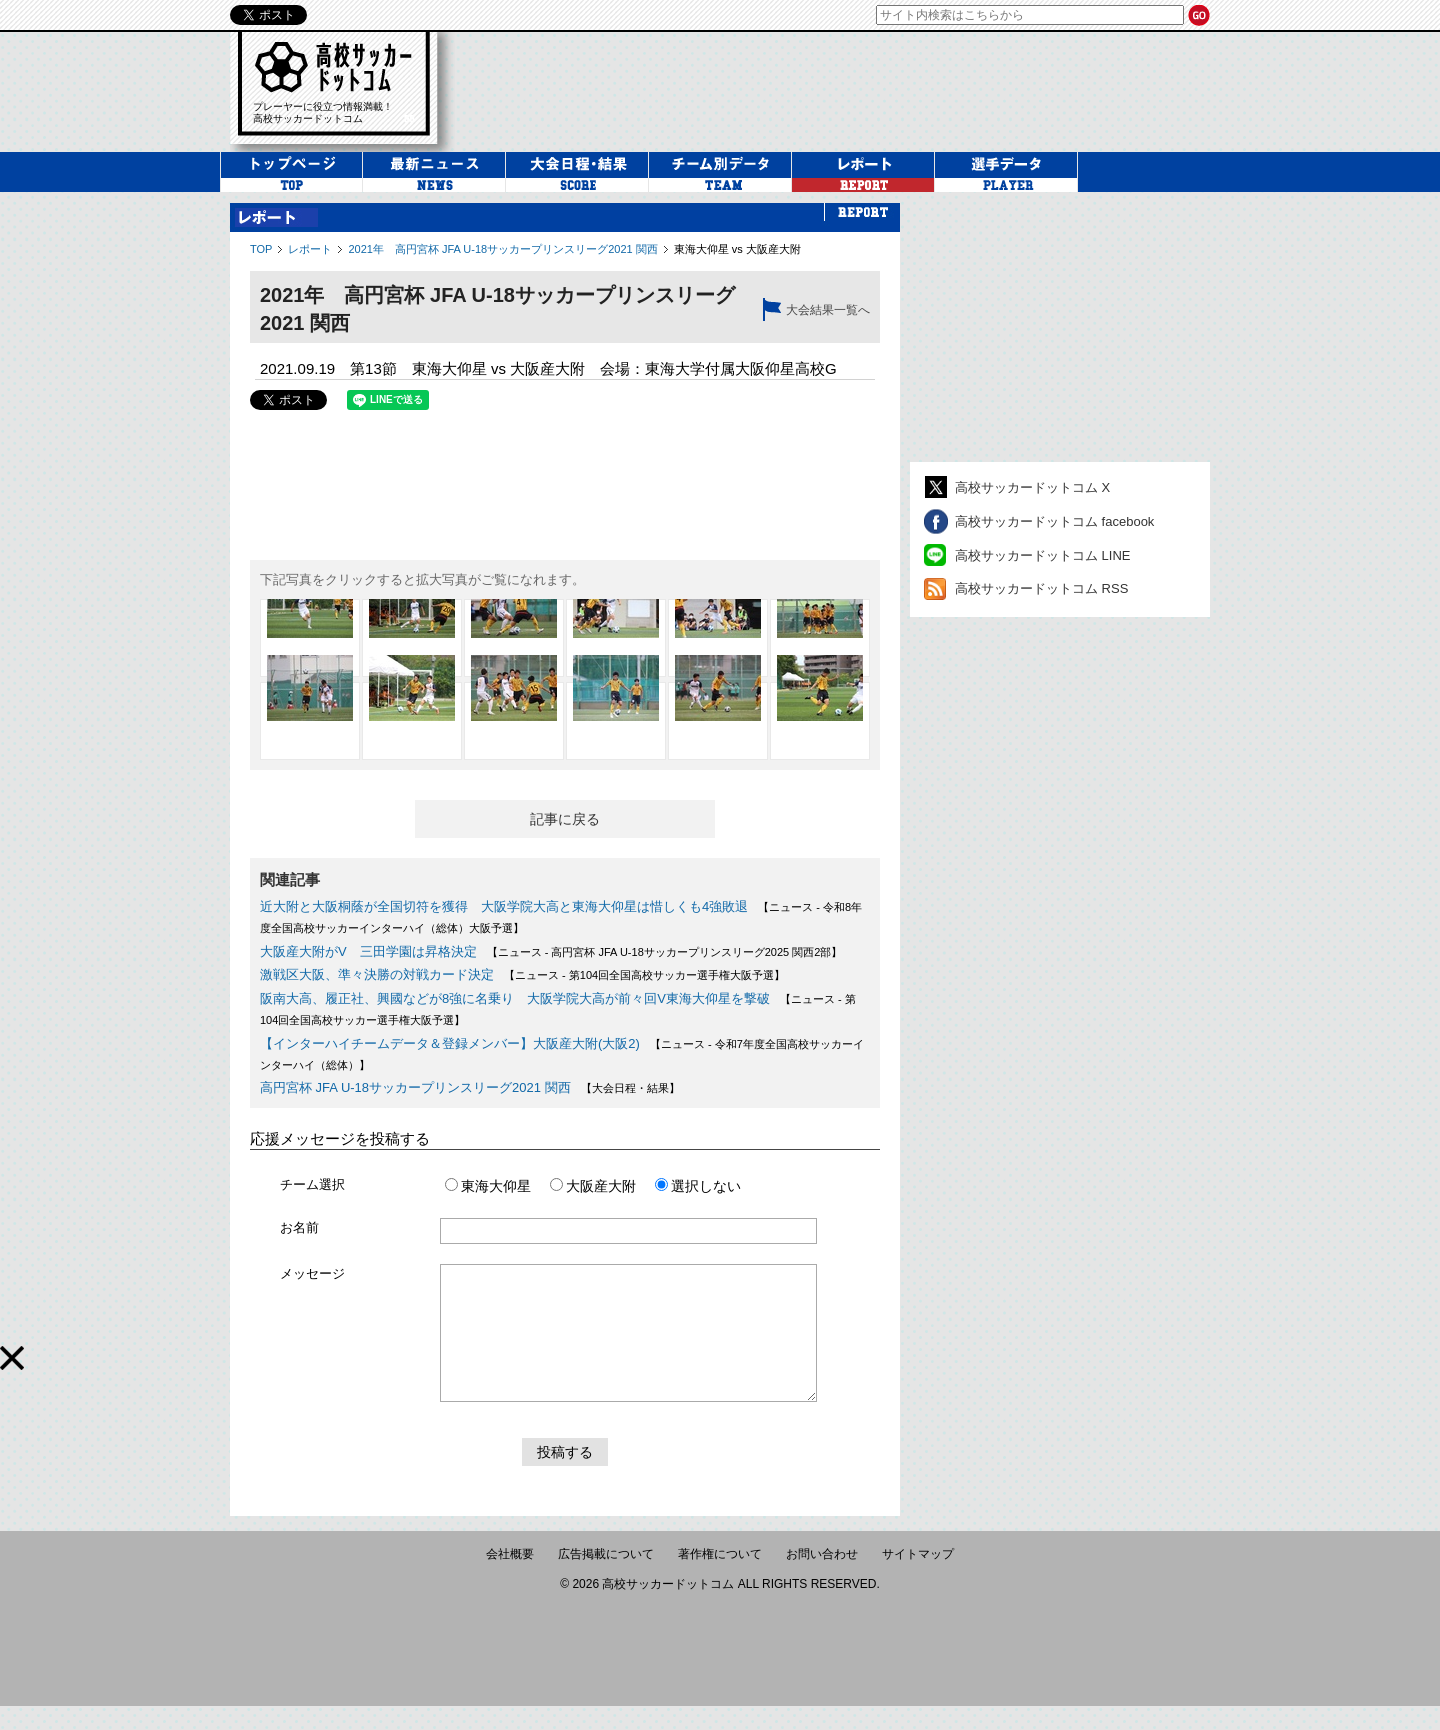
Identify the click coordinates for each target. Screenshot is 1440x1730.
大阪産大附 (593, 1186)
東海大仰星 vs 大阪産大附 (737, 249)
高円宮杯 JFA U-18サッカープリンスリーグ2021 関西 (415, 1087)
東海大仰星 (488, 1186)
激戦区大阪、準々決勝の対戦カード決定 (377, 974)
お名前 (299, 1227)
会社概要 (510, 1578)
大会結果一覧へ (828, 310)
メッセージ (312, 1273)
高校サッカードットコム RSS (1041, 588)
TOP (261, 249)
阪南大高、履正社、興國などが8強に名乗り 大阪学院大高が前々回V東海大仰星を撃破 (515, 998)
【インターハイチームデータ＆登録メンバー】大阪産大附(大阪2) (450, 1043)
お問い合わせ (822, 1578)
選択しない (698, 1186)
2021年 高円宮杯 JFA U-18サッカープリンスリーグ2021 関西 (502, 249)
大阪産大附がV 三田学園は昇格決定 (368, 951)
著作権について (720, 1578)
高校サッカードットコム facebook (1054, 521)
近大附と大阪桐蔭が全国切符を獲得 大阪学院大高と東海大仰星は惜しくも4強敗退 (504, 906)
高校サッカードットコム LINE (1043, 555)
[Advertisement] (1060, 327)
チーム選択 (312, 1184)
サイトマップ (918, 1578)
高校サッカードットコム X (1032, 487)
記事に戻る (565, 819)
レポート (310, 249)
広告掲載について (606, 1578)
